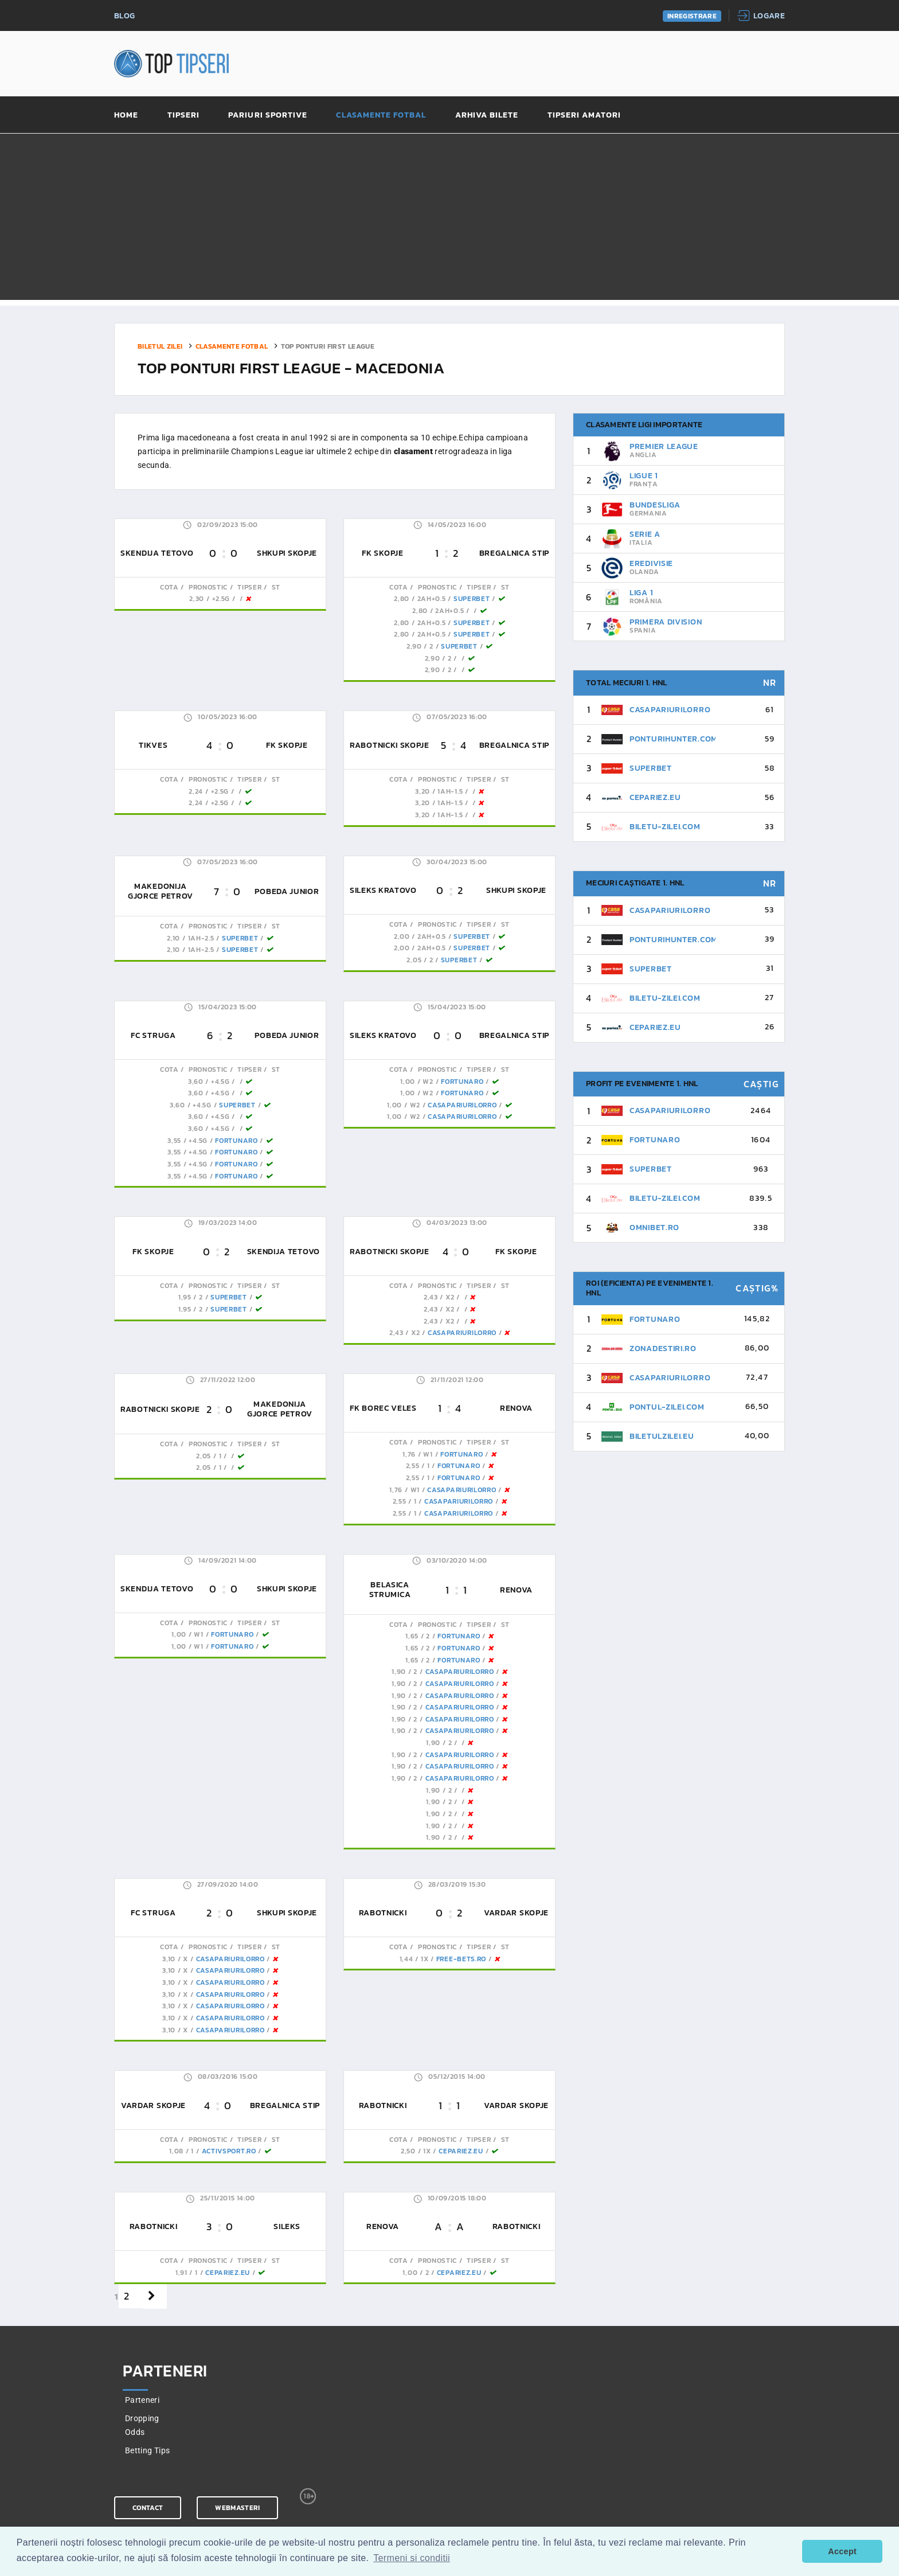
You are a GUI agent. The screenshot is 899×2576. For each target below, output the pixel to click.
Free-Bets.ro (461, 1959)
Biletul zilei (160, 346)
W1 (427, 1454)
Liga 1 (641, 593)
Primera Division (666, 622)
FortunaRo (236, 1140)
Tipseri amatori (585, 115)
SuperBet (472, 599)
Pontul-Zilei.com (667, 1407)
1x (424, 1959)
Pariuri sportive (267, 115)
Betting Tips (147, 2450)
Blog (124, 16)
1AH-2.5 (201, 938)
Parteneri (142, 2400)
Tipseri (183, 115)
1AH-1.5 (450, 791)
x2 (449, 1297)
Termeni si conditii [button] (411, 2558)
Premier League (664, 446)
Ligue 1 (644, 476)
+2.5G (221, 599)
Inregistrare (692, 16)
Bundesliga (655, 505)
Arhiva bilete (487, 115)
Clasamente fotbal (381, 115)
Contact (147, 2508)
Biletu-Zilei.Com (665, 827)
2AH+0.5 (431, 599)
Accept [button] (842, 2551)
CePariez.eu (461, 2151)
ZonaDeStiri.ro (663, 1348)
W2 (428, 1081)
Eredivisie (651, 563)
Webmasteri (237, 2508)
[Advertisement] (449, 219)
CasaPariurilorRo (462, 1105)
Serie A (645, 534)
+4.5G (220, 1081)
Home (126, 115)
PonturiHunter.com (674, 739)
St (274, 587)
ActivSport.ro (229, 2151)
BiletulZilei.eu (662, 1436)
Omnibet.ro (654, 1227)
